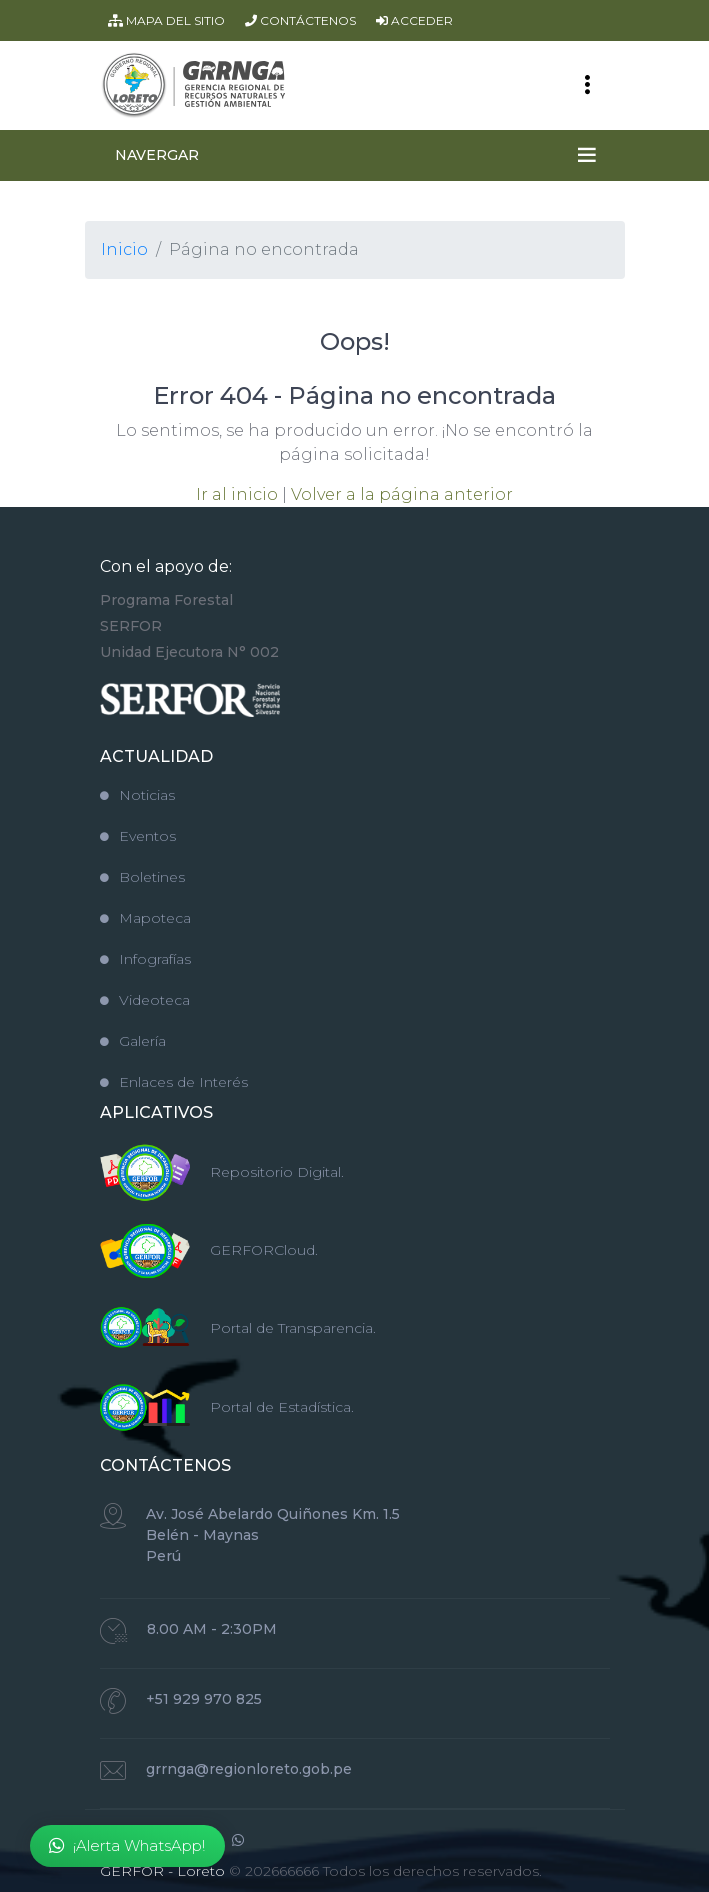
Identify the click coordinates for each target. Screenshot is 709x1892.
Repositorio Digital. (277, 1172)
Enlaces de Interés (174, 1082)
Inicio (124, 249)
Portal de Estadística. (282, 1407)
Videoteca (145, 1000)
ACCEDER (414, 20)
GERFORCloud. (264, 1250)
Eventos (138, 836)
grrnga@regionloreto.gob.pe (249, 1769)
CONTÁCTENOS (300, 20)
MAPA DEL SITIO (166, 20)
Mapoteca (145, 918)
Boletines (142, 877)
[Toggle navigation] (587, 85)
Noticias (137, 795)
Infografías (145, 959)
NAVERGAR (157, 155)
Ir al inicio (237, 494)
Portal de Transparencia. (293, 1328)
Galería (133, 1041)
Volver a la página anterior (402, 494)
